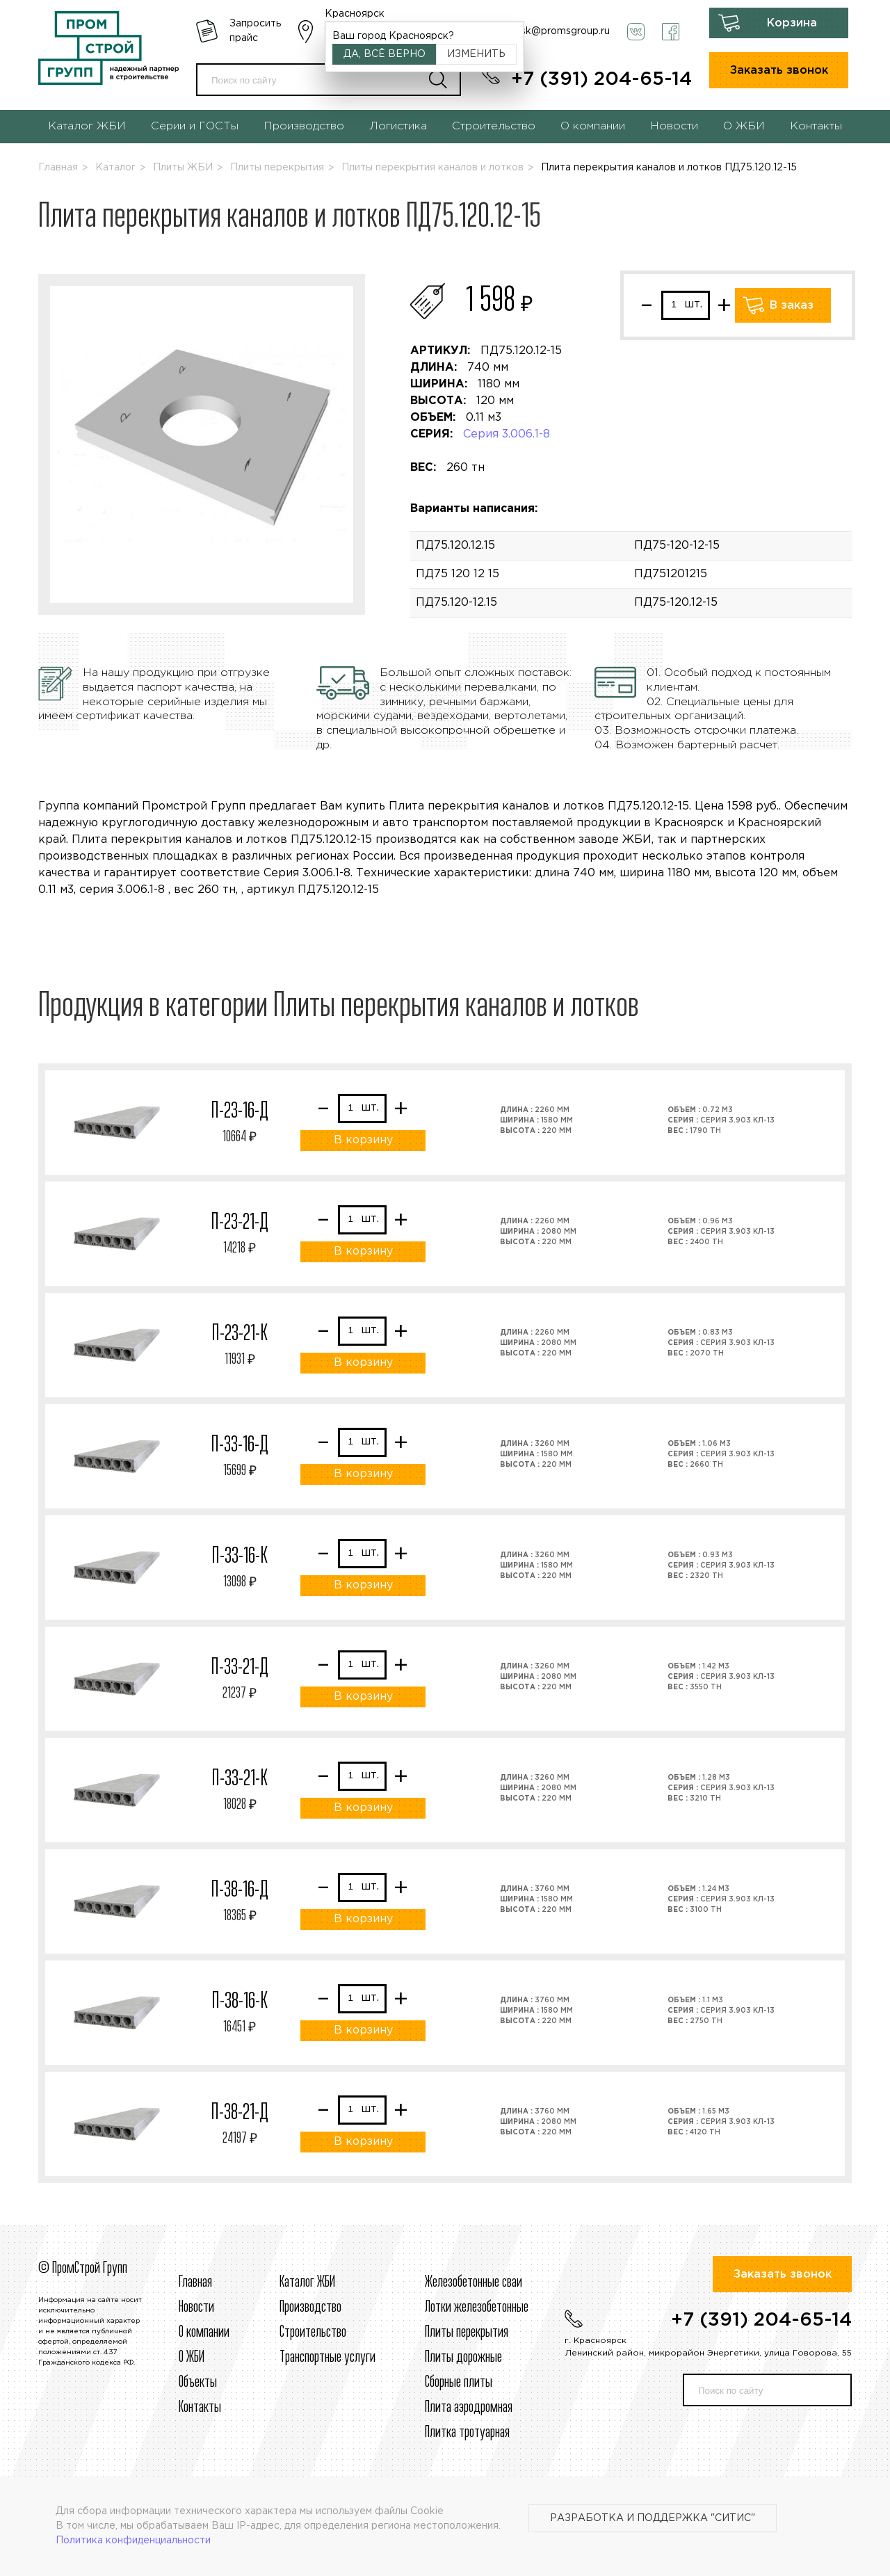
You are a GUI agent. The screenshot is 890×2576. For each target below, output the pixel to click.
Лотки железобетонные (476, 2307)
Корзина (792, 23)
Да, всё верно (384, 54)
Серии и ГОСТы (194, 126)
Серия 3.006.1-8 (506, 434)
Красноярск (355, 14)
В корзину (363, 1140)
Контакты (816, 126)
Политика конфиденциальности (133, 2540)
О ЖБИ (744, 126)
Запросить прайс (255, 30)
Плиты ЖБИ (183, 167)
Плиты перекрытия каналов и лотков (432, 167)
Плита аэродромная (468, 2407)
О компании (592, 126)
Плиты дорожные (463, 2357)
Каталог (115, 167)
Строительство (493, 126)
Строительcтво (313, 2332)
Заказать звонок (779, 70)
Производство (304, 126)
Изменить (476, 54)
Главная (58, 167)
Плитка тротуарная (467, 2432)
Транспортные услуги (327, 2357)
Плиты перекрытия (277, 167)
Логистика (398, 126)
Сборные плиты (458, 2382)
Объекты (198, 2382)
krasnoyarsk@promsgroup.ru (542, 31)
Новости (674, 126)
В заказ (792, 305)
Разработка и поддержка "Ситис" (652, 2518)
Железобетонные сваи (473, 2282)
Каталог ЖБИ (87, 126)
